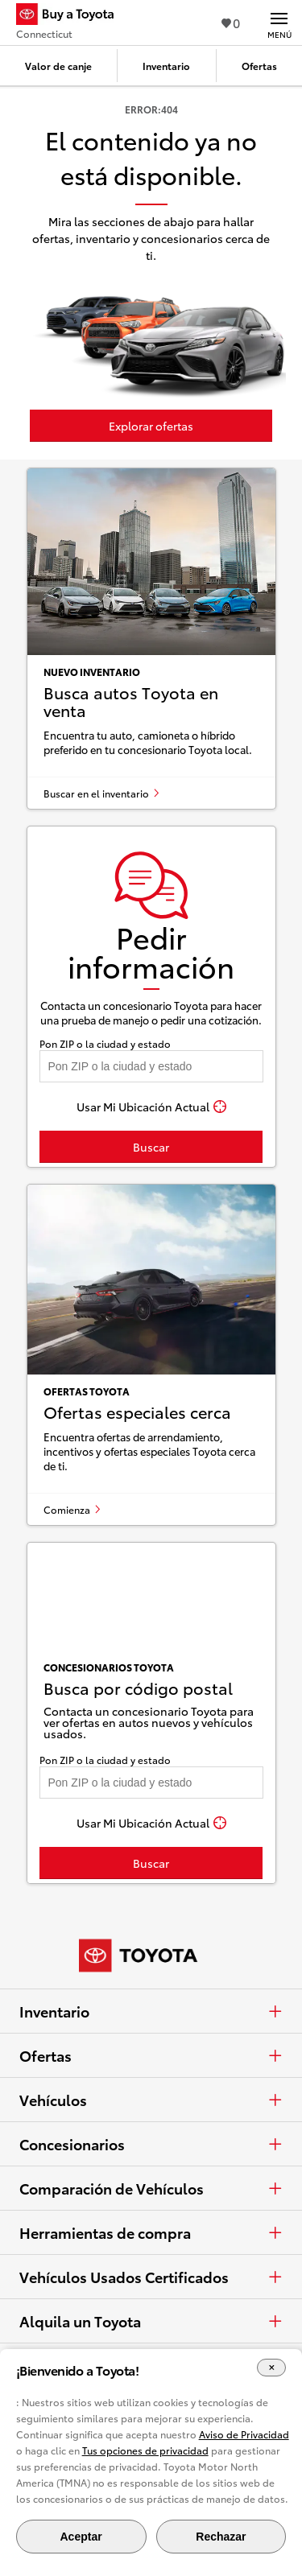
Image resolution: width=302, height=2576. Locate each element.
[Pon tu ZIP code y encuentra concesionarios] (151, 1066)
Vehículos (151, 2099)
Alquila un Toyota (151, 2320)
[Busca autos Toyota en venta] (151, 638)
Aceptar (80, 2536)
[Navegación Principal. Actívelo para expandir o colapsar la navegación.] (279, 22)
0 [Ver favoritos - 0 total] (230, 22)
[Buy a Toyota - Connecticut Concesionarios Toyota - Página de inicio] (71, 16)
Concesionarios (151, 2143)
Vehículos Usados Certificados (151, 2276)
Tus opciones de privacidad (145, 2450)
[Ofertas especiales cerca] (151, 1355)
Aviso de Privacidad (244, 2434)
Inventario (151, 2011)
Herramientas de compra (151, 2232)
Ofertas (151, 2055)
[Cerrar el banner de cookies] (271, 2368)
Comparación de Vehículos (151, 2188)
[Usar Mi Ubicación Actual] (151, 1106)
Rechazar (221, 2536)
